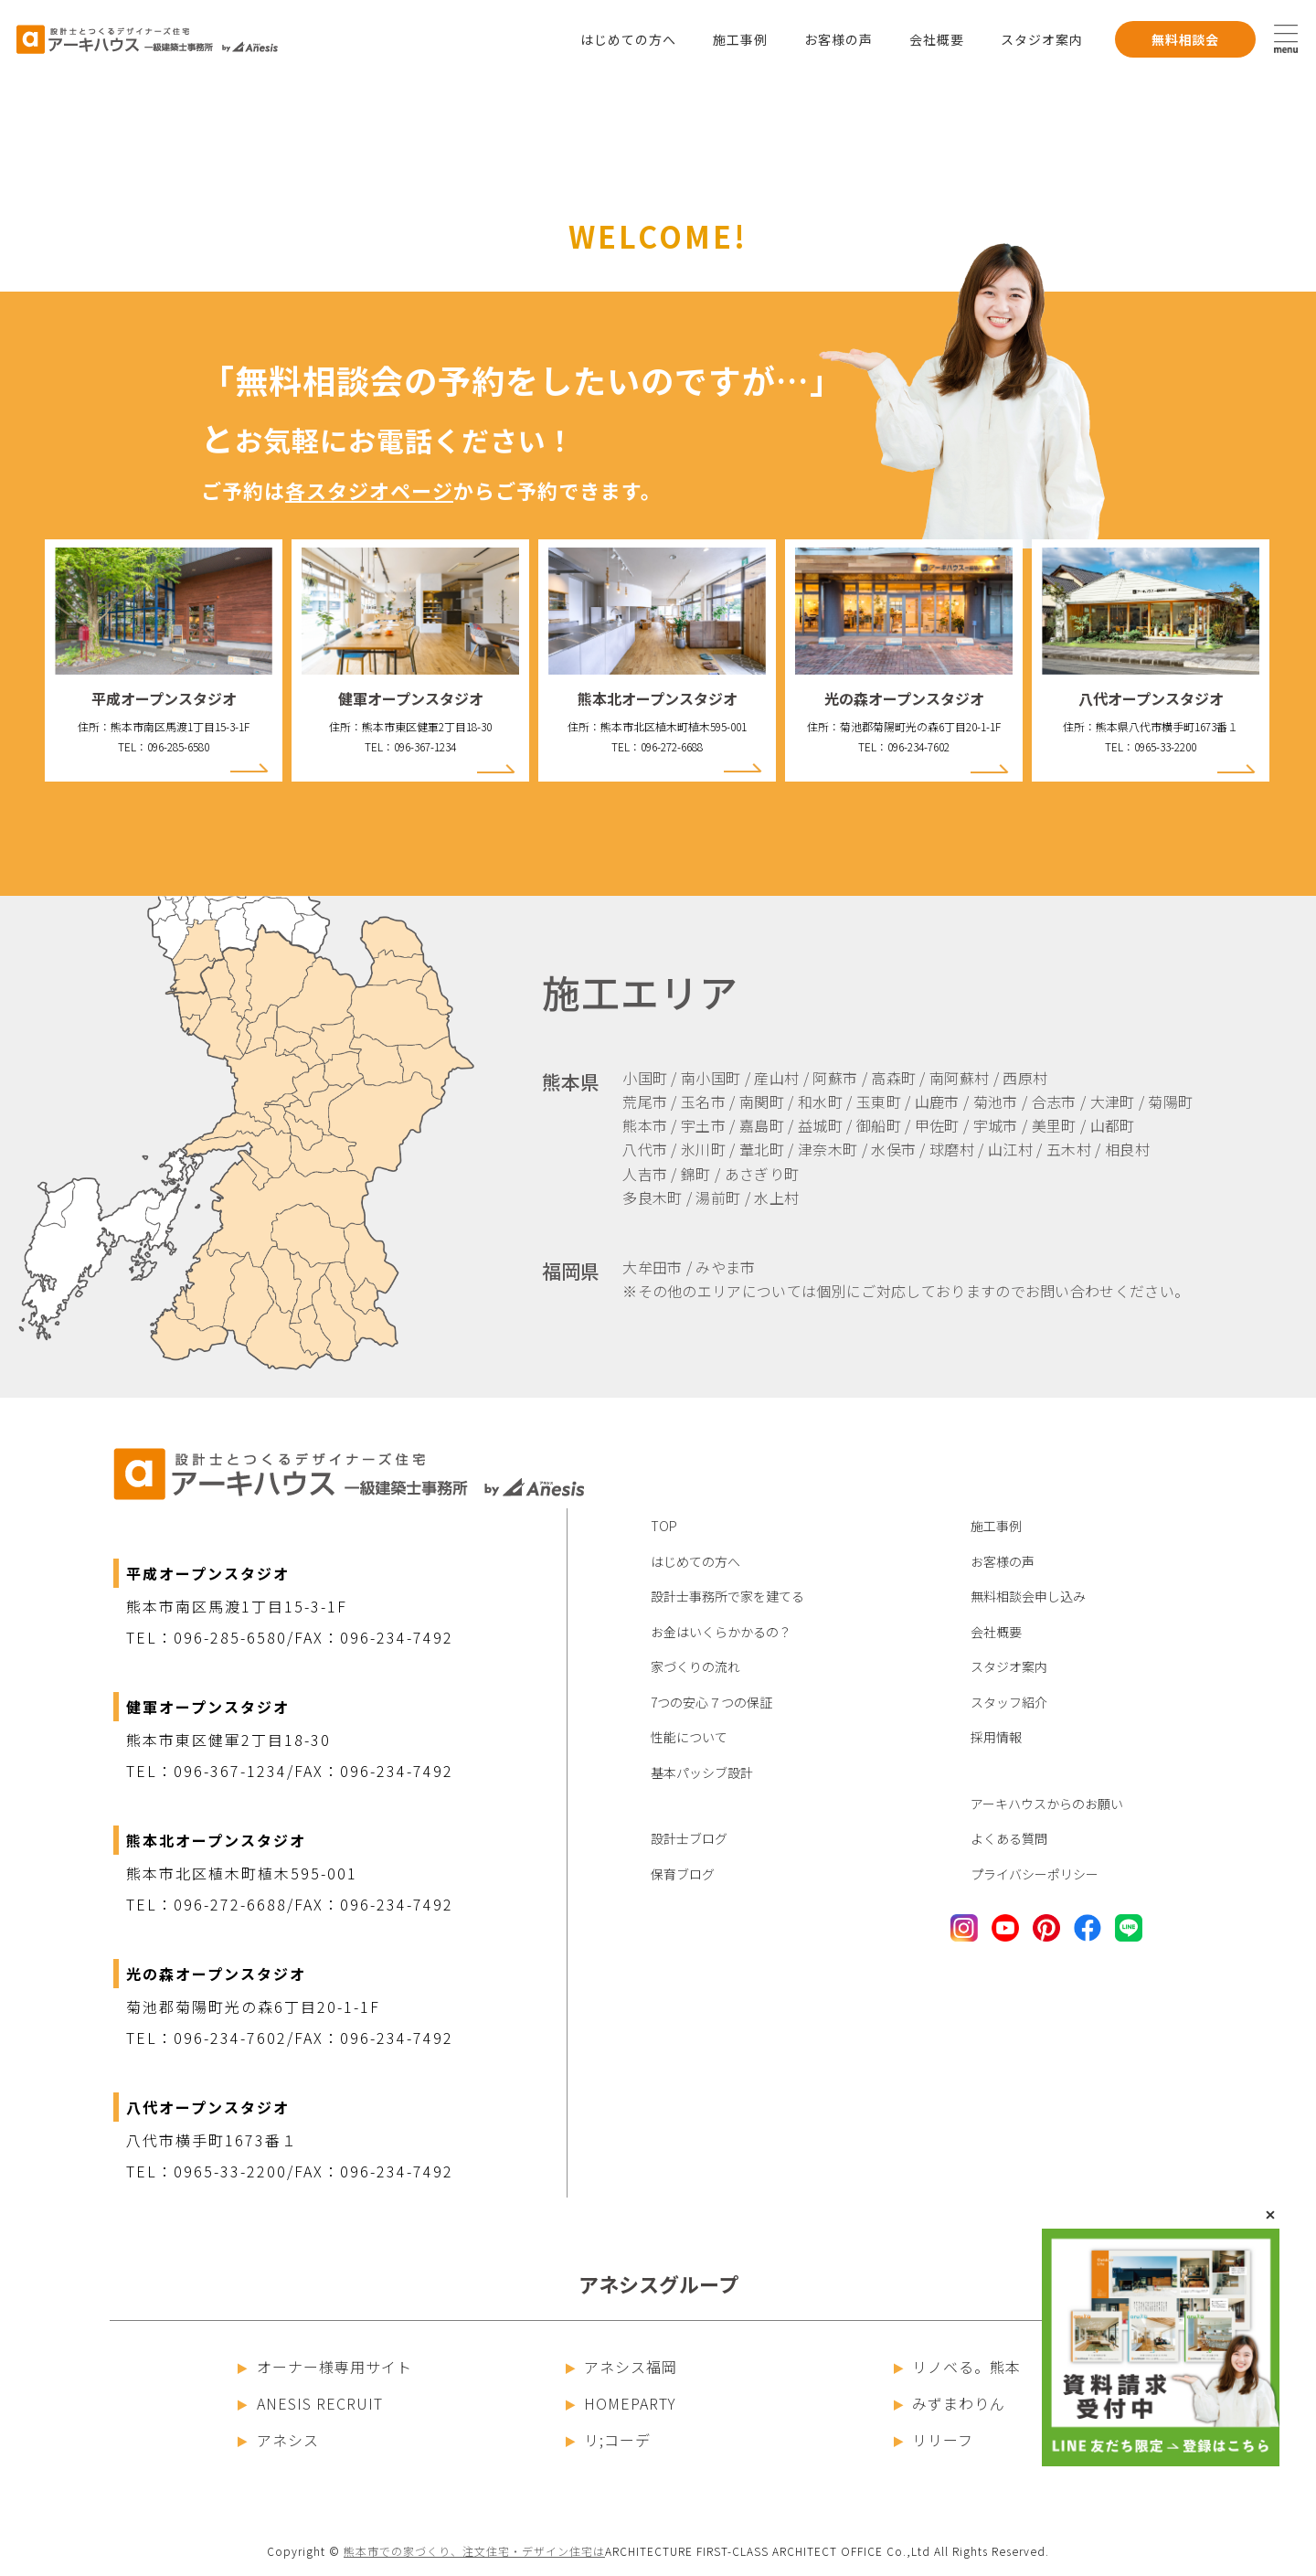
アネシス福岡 (622, 2367)
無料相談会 (1185, 39)
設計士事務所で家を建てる (727, 1596)
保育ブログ (683, 1874)
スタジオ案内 (1042, 39)
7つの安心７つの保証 (711, 1702)
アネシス (278, 2440)
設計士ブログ (689, 1838)
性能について (689, 1737)
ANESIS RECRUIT (310, 2403)
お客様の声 (838, 39)
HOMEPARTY (621, 2403)
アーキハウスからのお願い (1047, 1803)
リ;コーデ (609, 2440)
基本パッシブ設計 (702, 1772)
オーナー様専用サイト (325, 2367)
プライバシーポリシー (1034, 1874)
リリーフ (934, 2440)
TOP (664, 1526)
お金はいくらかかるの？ (721, 1632)
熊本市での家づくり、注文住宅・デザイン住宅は (474, 2551)
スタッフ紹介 (1009, 1702)
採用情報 (996, 1737)
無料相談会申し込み (1028, 1596)
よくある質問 (1009, 1838)
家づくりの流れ (695, 1666)
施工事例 (740, 39)
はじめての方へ (628, 39)
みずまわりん (950, 2403)
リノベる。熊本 (958, 2367)
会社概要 (936, 39)
